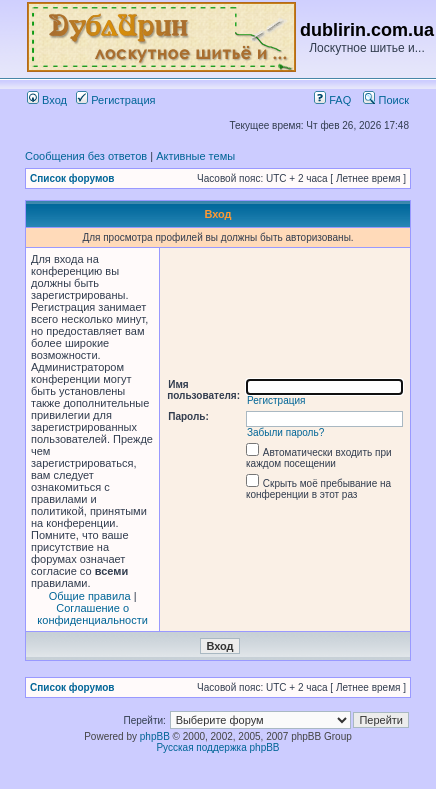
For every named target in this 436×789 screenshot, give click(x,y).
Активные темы (195, 156)
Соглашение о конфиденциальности (92, 614)
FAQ (332, 100)
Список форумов (72, 178)
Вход (47, 100)
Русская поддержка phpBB (217, 747)
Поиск (386, 100)
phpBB (155, 736)
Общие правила (90, 596)
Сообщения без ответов (86, 156)
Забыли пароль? (285, 432)
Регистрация (115, 100)
